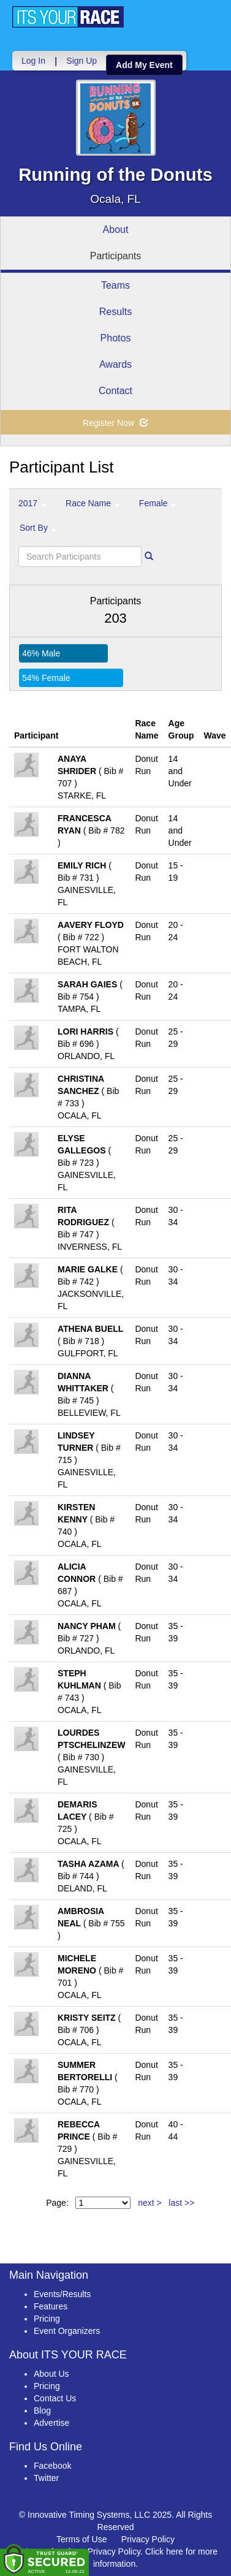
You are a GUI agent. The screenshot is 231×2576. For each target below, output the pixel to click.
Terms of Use (81, 2539)
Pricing (47, 2318)
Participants (116, 256)
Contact (115, 391)
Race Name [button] (92, 503)
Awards (115, 364)
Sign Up (81, 61)
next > (150, 2203)
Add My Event (144, 65)
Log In (33, 61)
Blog (42, 2410)
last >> (181, 2203)
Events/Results (62, 2294)
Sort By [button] (38, 528)
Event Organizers (67, 2331)
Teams (115, 285)
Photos (115, 338)
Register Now (115, 423)
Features (50, 2306)
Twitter (46, 2478)
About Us (51, 2374)
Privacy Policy (148, 2539)
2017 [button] (32, 503)
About (116, 229)
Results (115, 311)
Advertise (51, 2423)
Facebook (52, 2466)
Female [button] (157, 503)
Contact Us (55, 2398)
